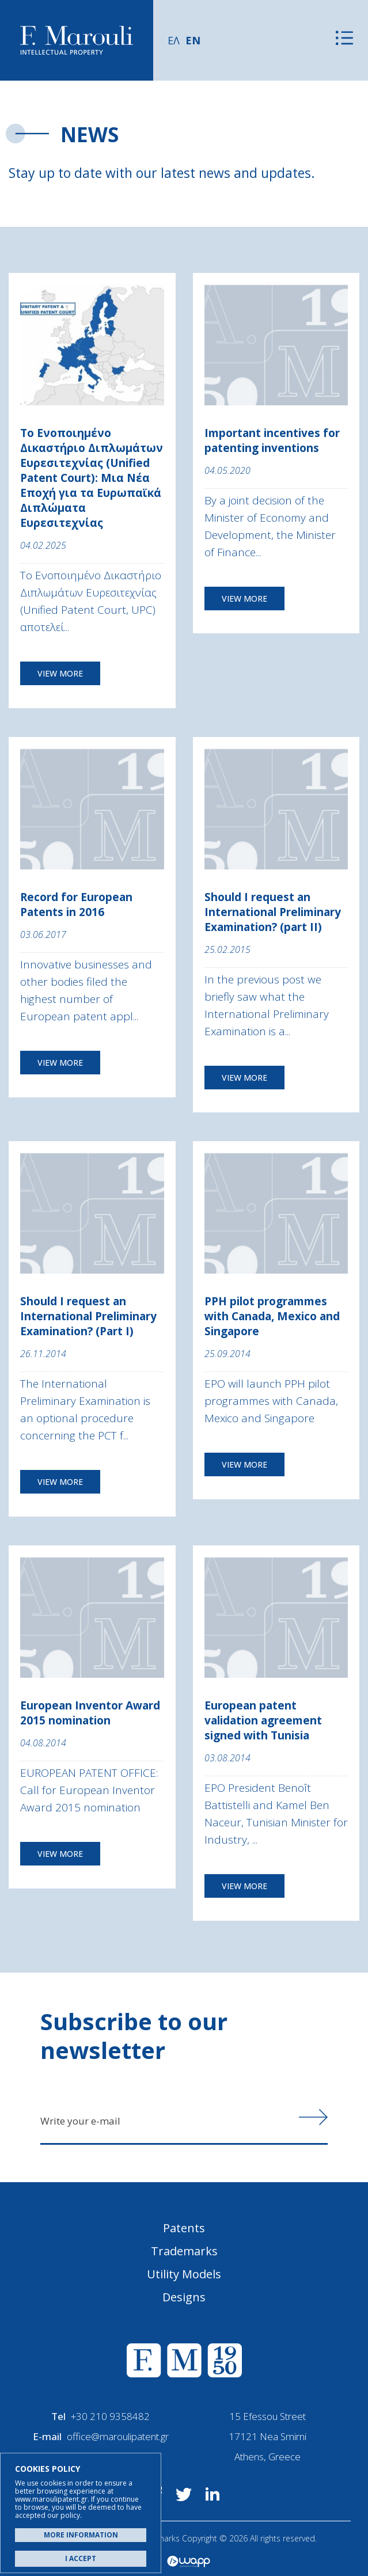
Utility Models (184, 2274)
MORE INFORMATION (81, 2535)
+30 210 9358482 (110, 2416)
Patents (184, 2228)
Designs (184, 2297)
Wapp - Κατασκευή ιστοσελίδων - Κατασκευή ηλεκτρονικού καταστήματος (188, 2561)
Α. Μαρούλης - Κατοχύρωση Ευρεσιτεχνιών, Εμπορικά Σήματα (76, 40)
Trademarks (184, 2251)
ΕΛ (174, 40)
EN (192, 40)
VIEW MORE (60, 673)
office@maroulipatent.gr (118, 2436)
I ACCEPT (80, 2558)
